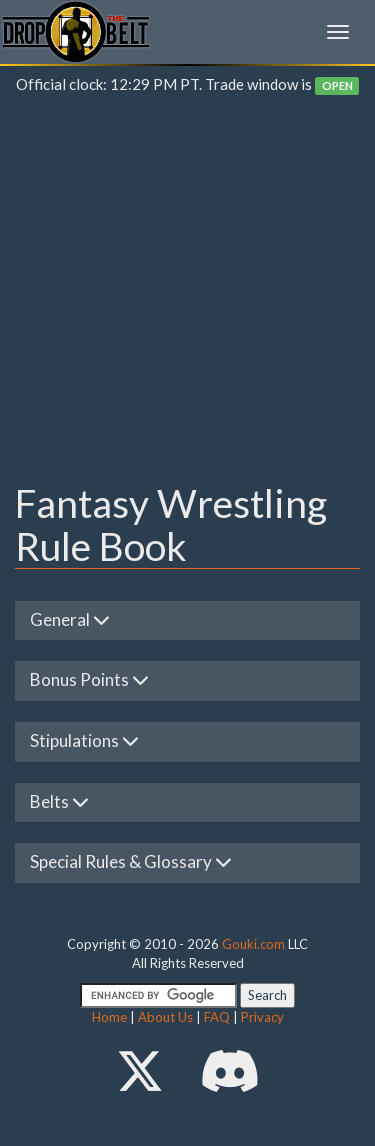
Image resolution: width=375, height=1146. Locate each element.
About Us (165, 1017)
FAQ (217, 1017)
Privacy (262, 1017)
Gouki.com (253, 944)
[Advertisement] (187, 293)
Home (109, 1017)
